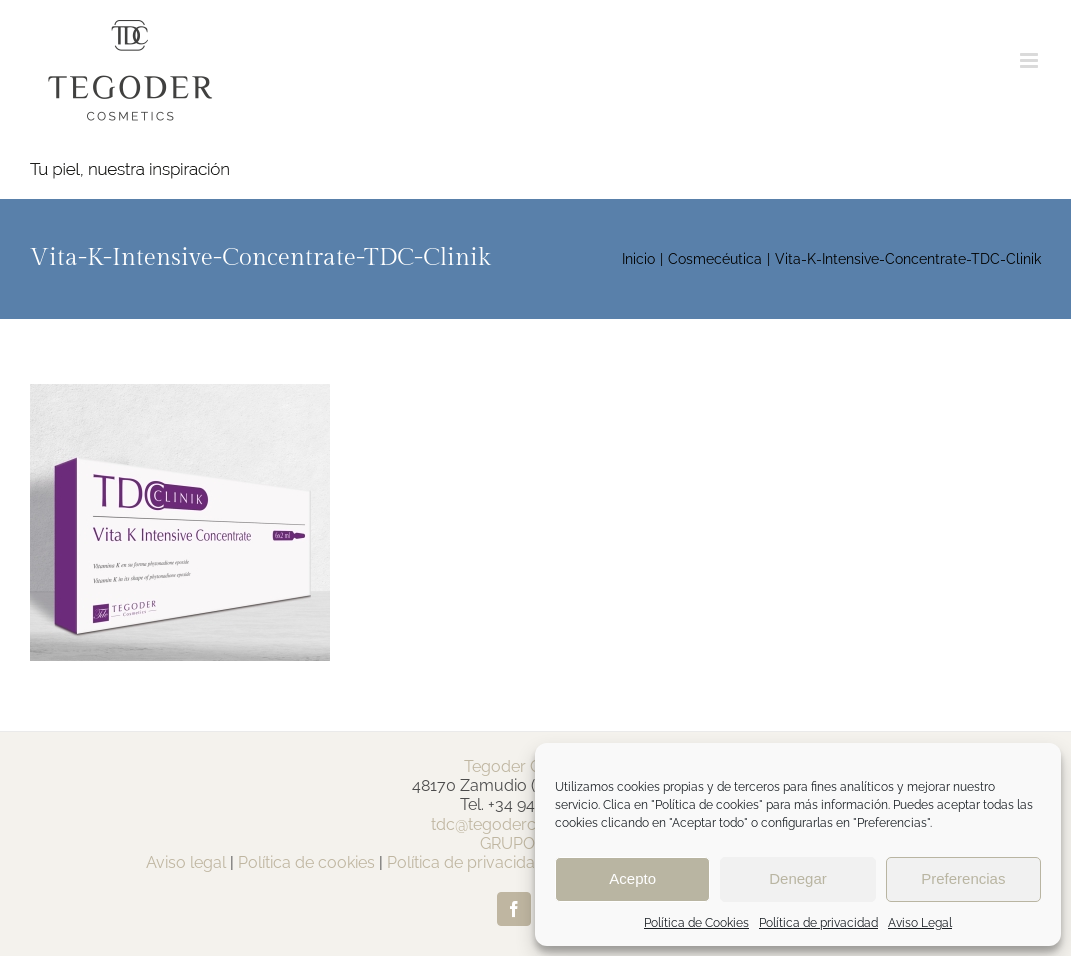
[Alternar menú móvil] (1030, 60)
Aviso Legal (920, 923)
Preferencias (963, 878)
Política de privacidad (818, 923)
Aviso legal (186, 862)
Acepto (632, 878)
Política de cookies (306, 862)
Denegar (798, 878)
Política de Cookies (696, 923)
